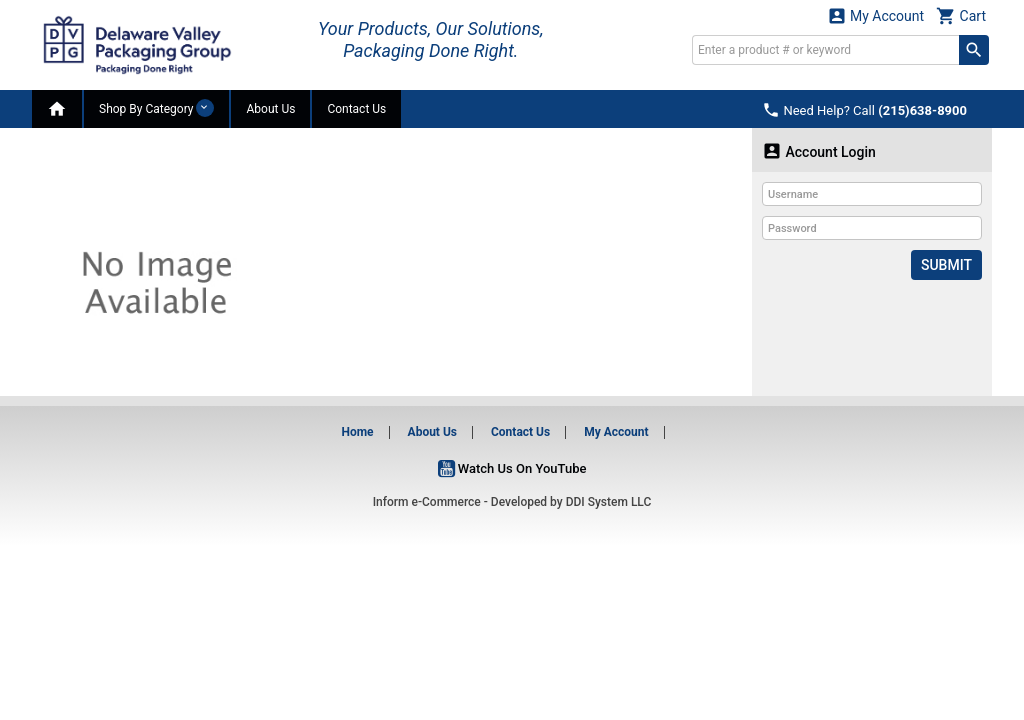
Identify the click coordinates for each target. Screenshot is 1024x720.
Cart (961, 15)
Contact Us (356, 109)
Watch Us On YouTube (512, 468)
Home (357, 432)
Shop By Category (156, 108)
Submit (946, 265)
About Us (270, 109)
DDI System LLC (609, 502)
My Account (876, 15)
